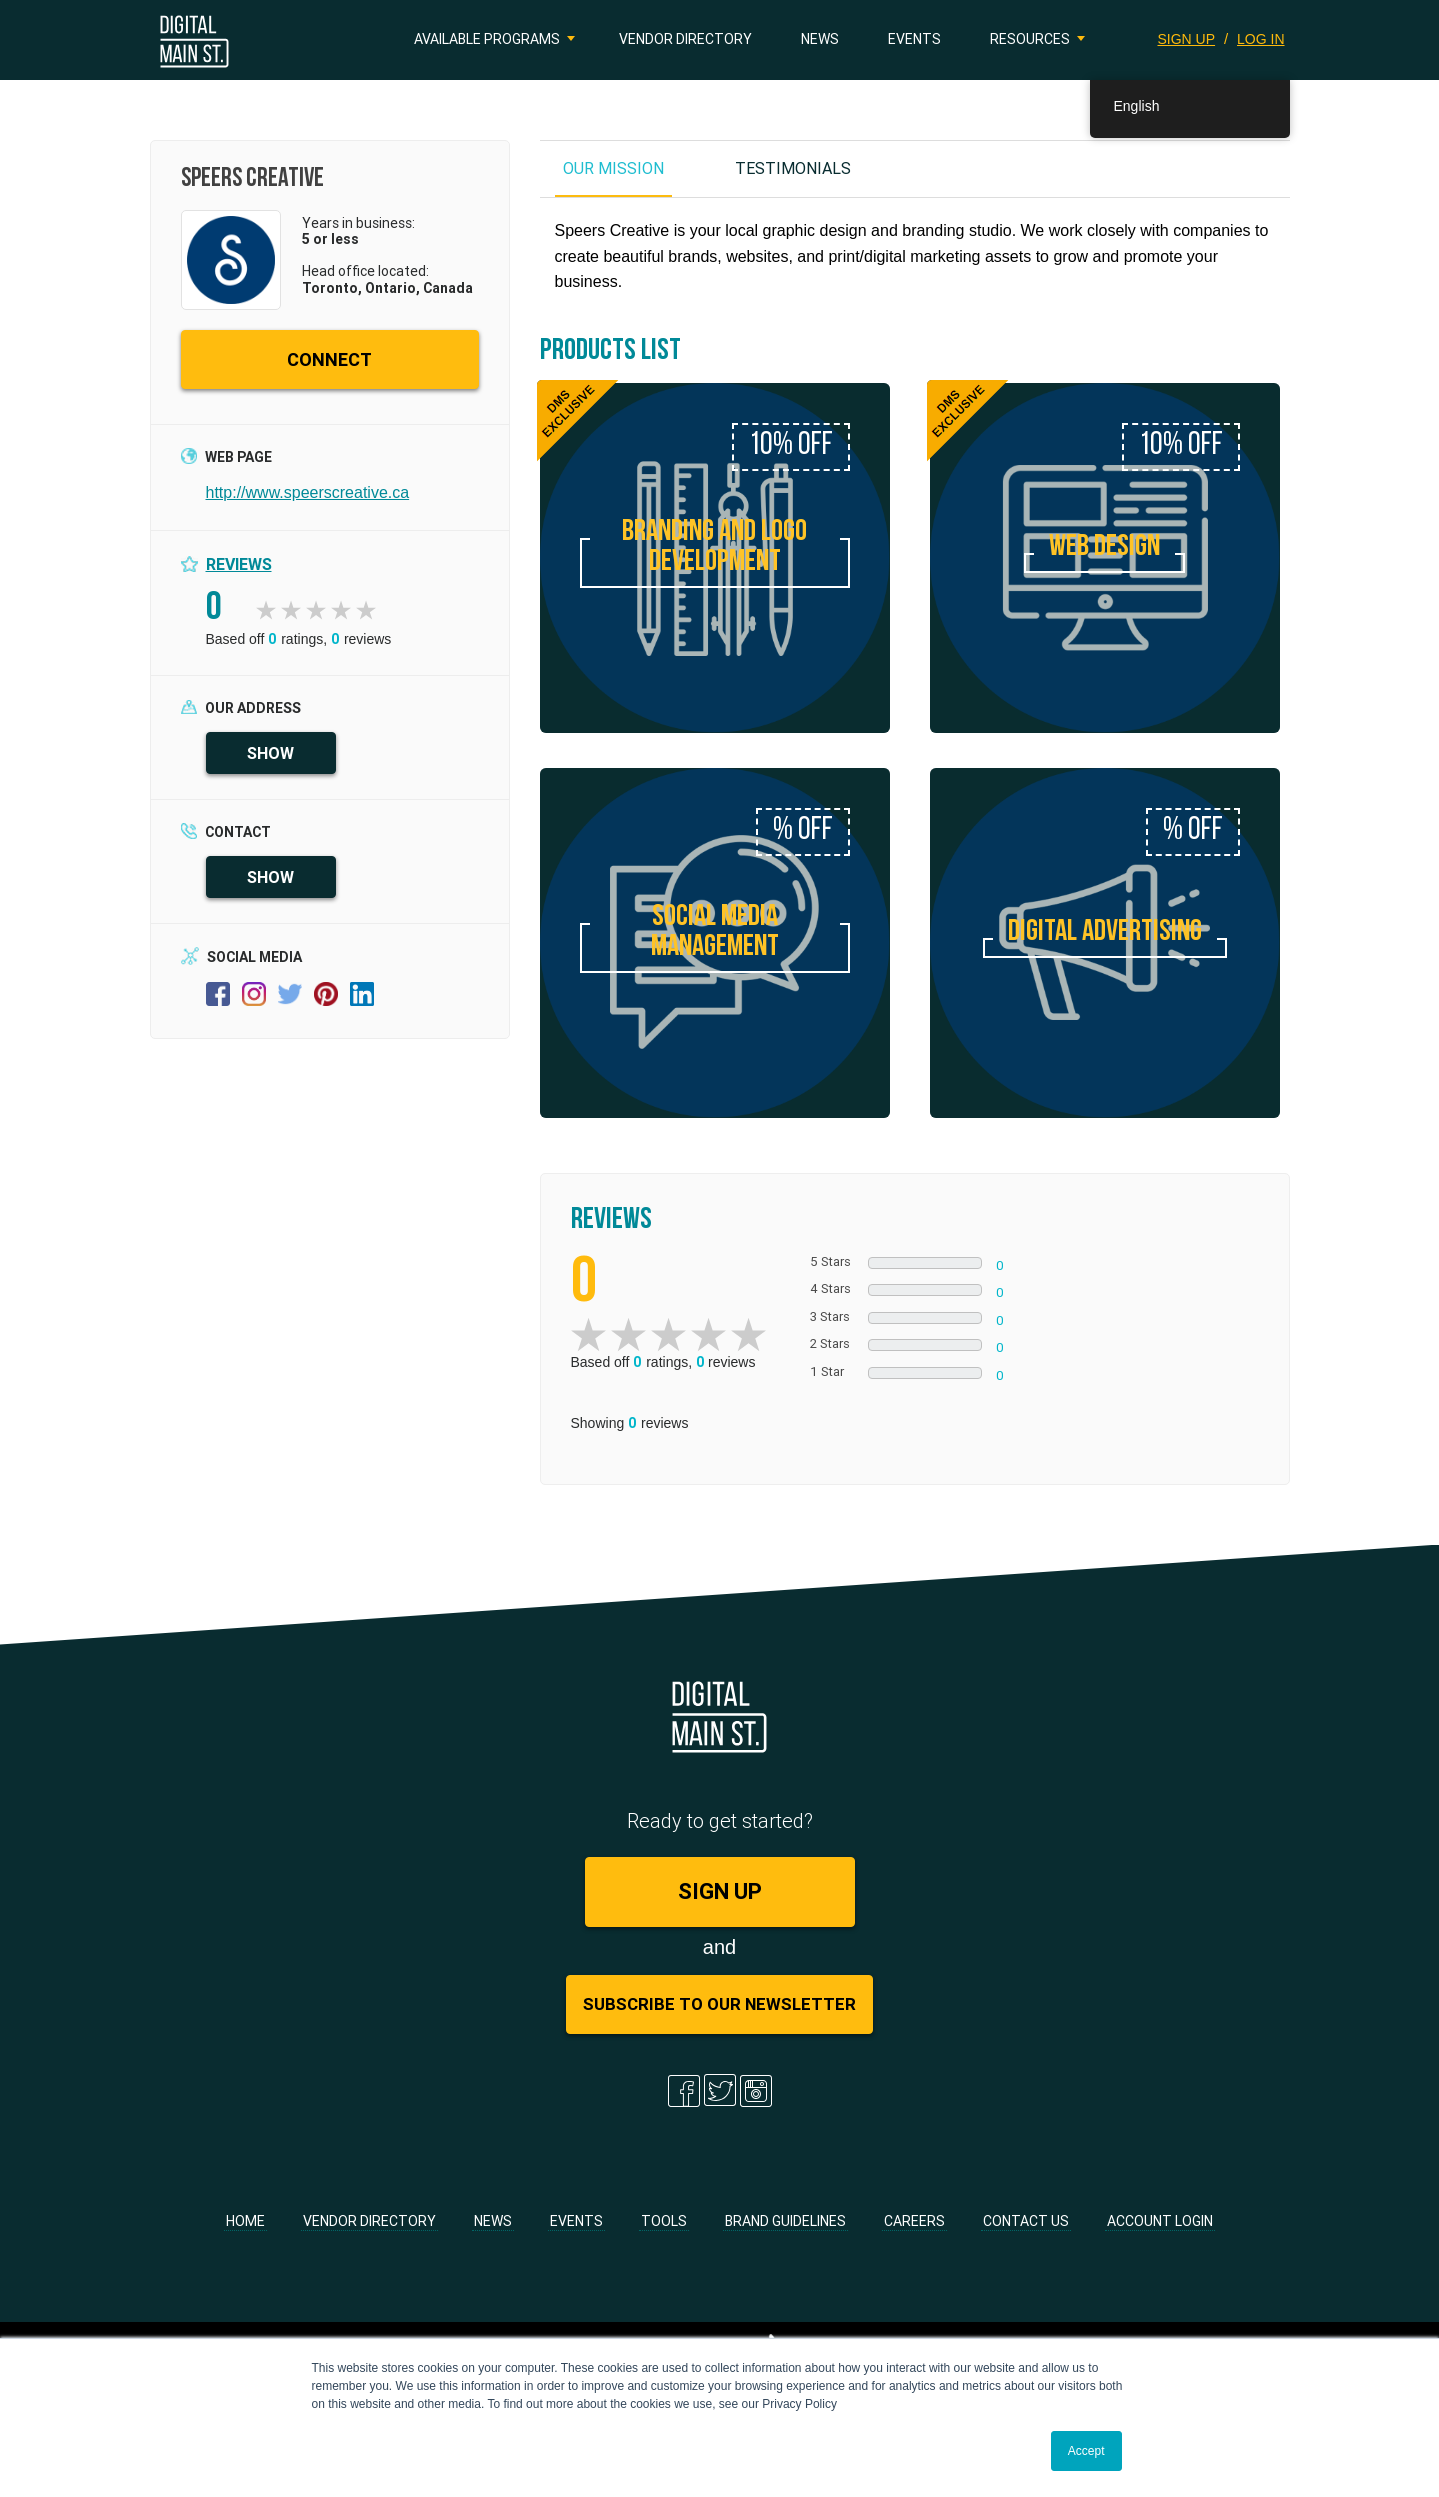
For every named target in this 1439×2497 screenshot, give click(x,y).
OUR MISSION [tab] (613, 168)
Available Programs (487, 39)
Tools (664, 2221)
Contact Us (1026, 2221)
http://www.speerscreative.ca (308, 492)
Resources (1030, 39)
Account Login (1160, 2221)
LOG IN (1260, 39)
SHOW (270, 753)
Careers (914, 2221)
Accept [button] (1086, 2451)
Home (245, 2221)
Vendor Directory (685, 39)
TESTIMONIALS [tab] (793, 168)
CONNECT (329, 359)
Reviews (239, 564)
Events (914, 39)
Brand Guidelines (785, 2221)
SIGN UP (1186, 39)
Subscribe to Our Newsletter (719, 2004)
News (820, 39)
